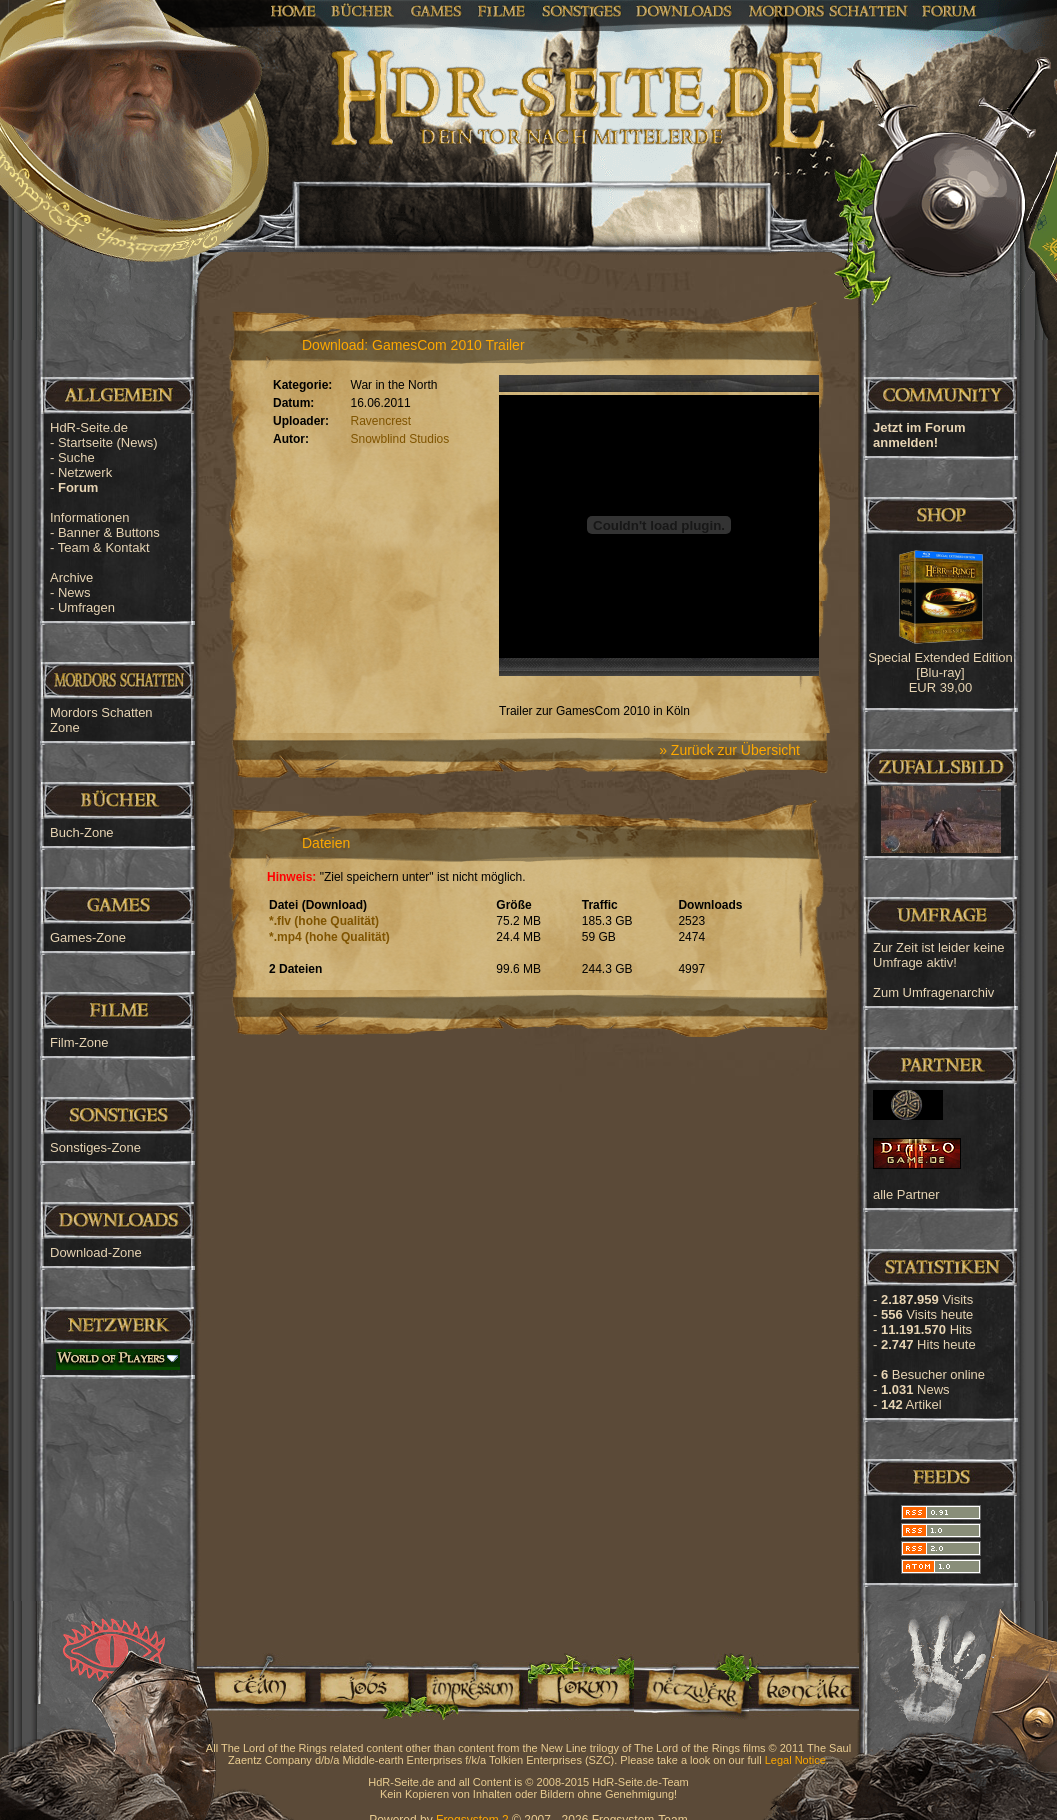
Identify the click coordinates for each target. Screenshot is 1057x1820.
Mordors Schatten (828, 10)
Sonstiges (581, 10)
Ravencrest (381, 421)
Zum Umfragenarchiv (933, 992)
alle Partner (906, 1194)
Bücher (363, 10)
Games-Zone (88, 937)
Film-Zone (79, 1042)
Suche (76, 457)
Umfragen (86, 607)
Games (436, 10)
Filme (501, 10)
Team (254, 1686)
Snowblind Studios (400, 439)
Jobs (363, 1686)
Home (293, 10)
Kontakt (804, 1686)
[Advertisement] (957, 640)
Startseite (108, 442)
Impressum (471, 1686)
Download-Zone (96, 1252)
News (74, 592)
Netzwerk (85, 472)
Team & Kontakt (104, 547)
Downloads (684, 10)
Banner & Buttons (109, 532)
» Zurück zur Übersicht (729, 750)
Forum (949, 10)
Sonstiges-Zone (95, 1147)
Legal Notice (795, 1760)
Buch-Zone (82, 832)
